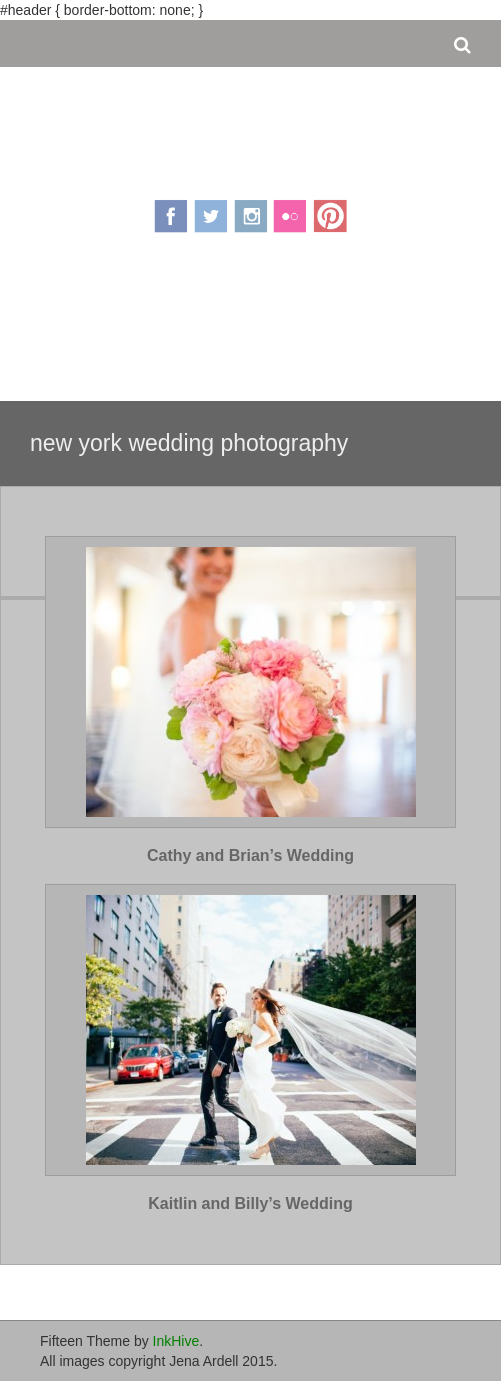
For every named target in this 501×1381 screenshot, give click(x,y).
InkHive (176, 1341)
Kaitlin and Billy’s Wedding (250, 1203)
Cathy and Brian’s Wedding (250, 855)
